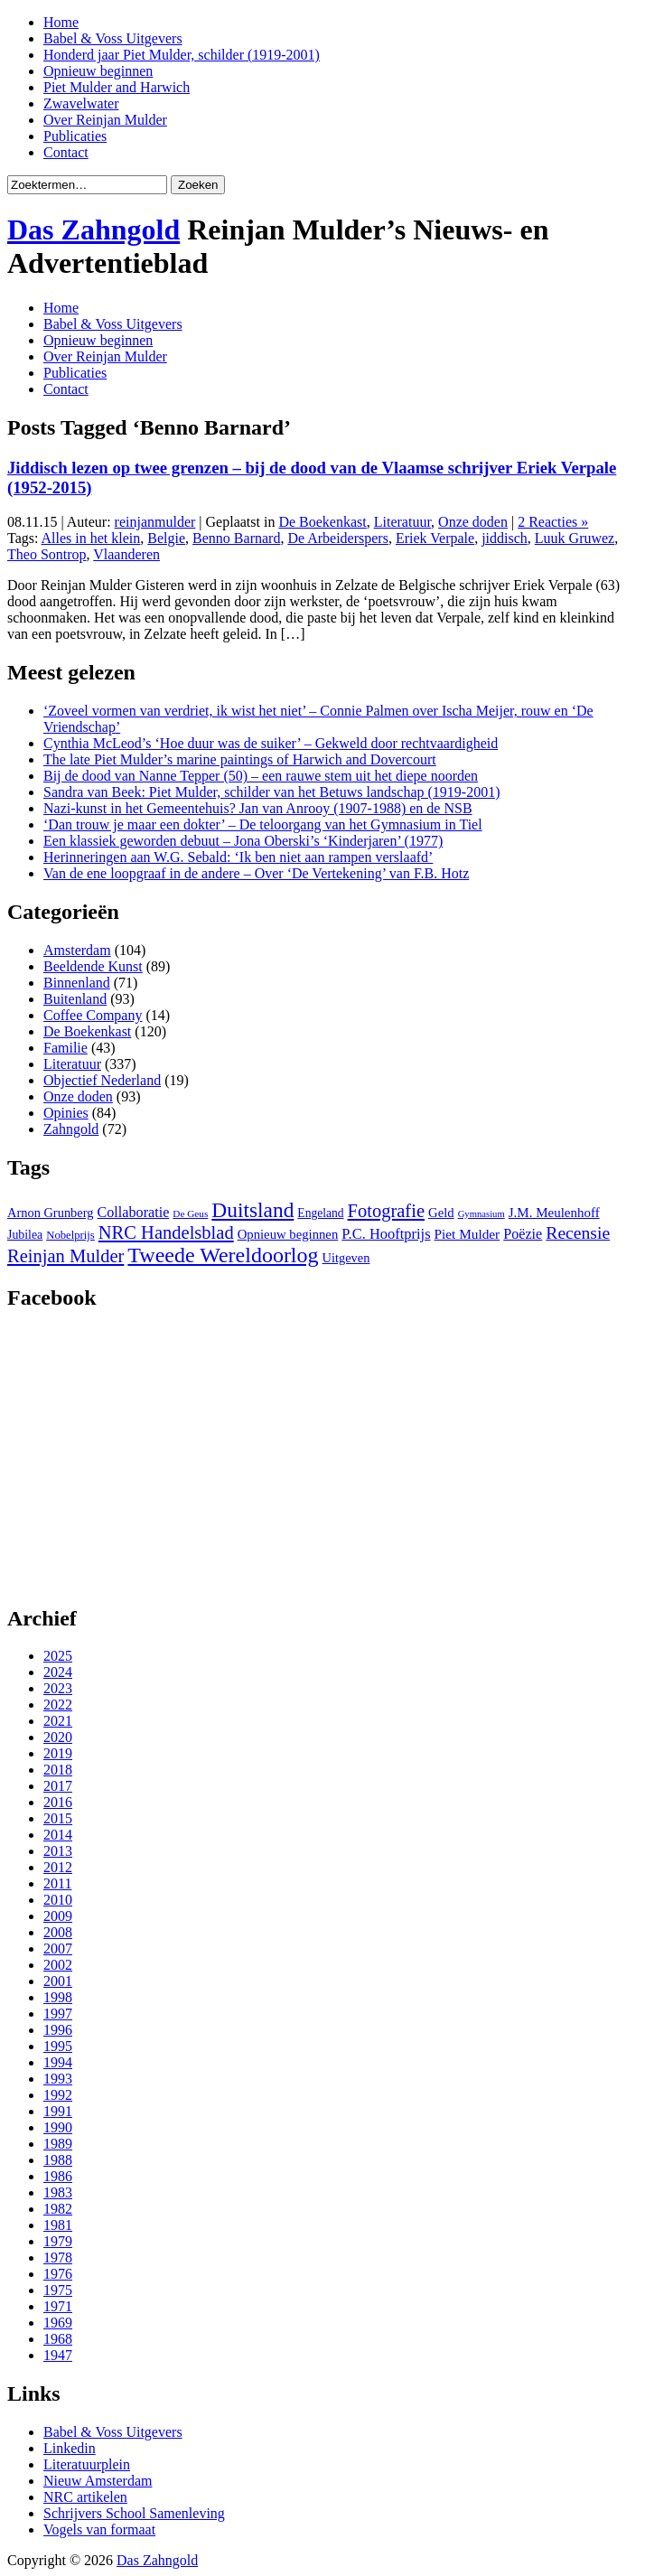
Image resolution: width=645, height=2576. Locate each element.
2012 (57, 1867)
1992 (57, 2095)
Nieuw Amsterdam (97, 2480)
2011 (57, 1883)
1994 (57, 2062)
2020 (57, 1737)
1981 (57, 2225)
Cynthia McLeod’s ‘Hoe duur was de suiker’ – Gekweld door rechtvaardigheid (270, 743)
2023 (57, 1688)
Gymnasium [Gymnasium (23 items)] (481, 1214)
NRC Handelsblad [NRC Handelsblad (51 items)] (166, 1232)
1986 (57, 2176)
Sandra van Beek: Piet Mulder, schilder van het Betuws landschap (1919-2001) (271, 792)
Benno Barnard (236, 538)
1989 (57, 2143)
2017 (57, 1786)
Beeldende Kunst (93, 966)
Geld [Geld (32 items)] (441, 1212)
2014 (57, 1834)
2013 (57, 1851)
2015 (57, 1818)
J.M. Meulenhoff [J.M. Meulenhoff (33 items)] (554, 1212)
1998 (57, 1997)
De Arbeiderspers (337, 538)
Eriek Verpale (435, 538)
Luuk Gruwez (574, 538)
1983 (57, 2192)
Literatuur (402, 521)
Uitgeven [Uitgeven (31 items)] (346, 1258)
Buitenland (75, 999)
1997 (57, 2013)
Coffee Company (92, 1015)
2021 (57, 1720)
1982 (57, 2208)
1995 (57, 2046)
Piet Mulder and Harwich (116, 87)
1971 (57, 2306)
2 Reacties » (553, 521)
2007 (57, 1948)
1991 (57, 2111)
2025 (57, 1655)
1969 (57, 2322)
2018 (57, 1769)
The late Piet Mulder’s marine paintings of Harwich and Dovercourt (239, 759)
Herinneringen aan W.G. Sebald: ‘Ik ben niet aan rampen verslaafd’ (238, 857)
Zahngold (70, 1129)
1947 (57, 2355)
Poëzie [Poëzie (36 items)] (522, 1233)
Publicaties (75, 136)
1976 (57, 2273)
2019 (57, 1753)
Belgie (166, 538)
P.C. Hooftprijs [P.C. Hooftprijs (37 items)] (385, 1233)
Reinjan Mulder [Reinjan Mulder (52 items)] (65, 1256)
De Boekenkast (322, 521)
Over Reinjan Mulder (105, 119)
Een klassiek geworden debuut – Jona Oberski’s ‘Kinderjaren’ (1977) (243, 840)
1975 (57, 2290)
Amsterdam (77, 950)
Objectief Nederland (102, 1080)
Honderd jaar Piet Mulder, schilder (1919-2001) (181, 54)
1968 (57, 2339)
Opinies (66, 1112)
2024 (57, 1672)
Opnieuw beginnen (98, 71)
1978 (57, 2257)
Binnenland (76, 982)
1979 (57, 2241)
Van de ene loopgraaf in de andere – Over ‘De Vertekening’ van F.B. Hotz (256, 873)
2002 (57, 1964)
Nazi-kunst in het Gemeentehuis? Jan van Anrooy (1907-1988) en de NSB (257, 808)
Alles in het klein (91, 538)
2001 (57, 1981)
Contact (66, 152)
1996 (57, 2029)
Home (61, 22)
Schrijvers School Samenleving (134, 2513)
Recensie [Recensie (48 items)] (578, 1232)
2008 (57, 1932)
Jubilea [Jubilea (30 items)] (24, 1234)
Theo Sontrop (47, 554)
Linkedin (69, 2448)
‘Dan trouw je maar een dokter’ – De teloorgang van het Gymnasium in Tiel (262, 824)
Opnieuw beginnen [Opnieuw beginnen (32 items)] (288, 1234)
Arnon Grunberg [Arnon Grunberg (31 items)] (50, 1212)
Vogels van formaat (99, 2529)
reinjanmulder (155, 521)
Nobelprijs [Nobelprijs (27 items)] (70, 1235)
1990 (57, 2127)
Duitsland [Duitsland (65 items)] (252, 1210)
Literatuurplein (86, 2464)
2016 (57, 1802)
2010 (57, 1899)
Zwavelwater (81, 103)
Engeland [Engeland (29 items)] (320, 1213)
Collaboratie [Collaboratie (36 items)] (133, 1212)
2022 (57, 1704)
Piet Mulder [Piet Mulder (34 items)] (467, 1233)
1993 (57, 2078)
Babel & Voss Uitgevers (112, 38)
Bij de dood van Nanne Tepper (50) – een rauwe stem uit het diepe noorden (260, 775)
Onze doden (473, 521)
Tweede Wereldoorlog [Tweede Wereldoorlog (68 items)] (222, 1255)
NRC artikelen (85, 2497)
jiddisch (504, 538)
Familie (65, 1047)
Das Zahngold (93, 229)
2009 (57, 1916)
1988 (57, 2160)
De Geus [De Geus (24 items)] (190, 1213)
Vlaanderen (126, 554)
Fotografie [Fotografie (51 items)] (386, 1211)
